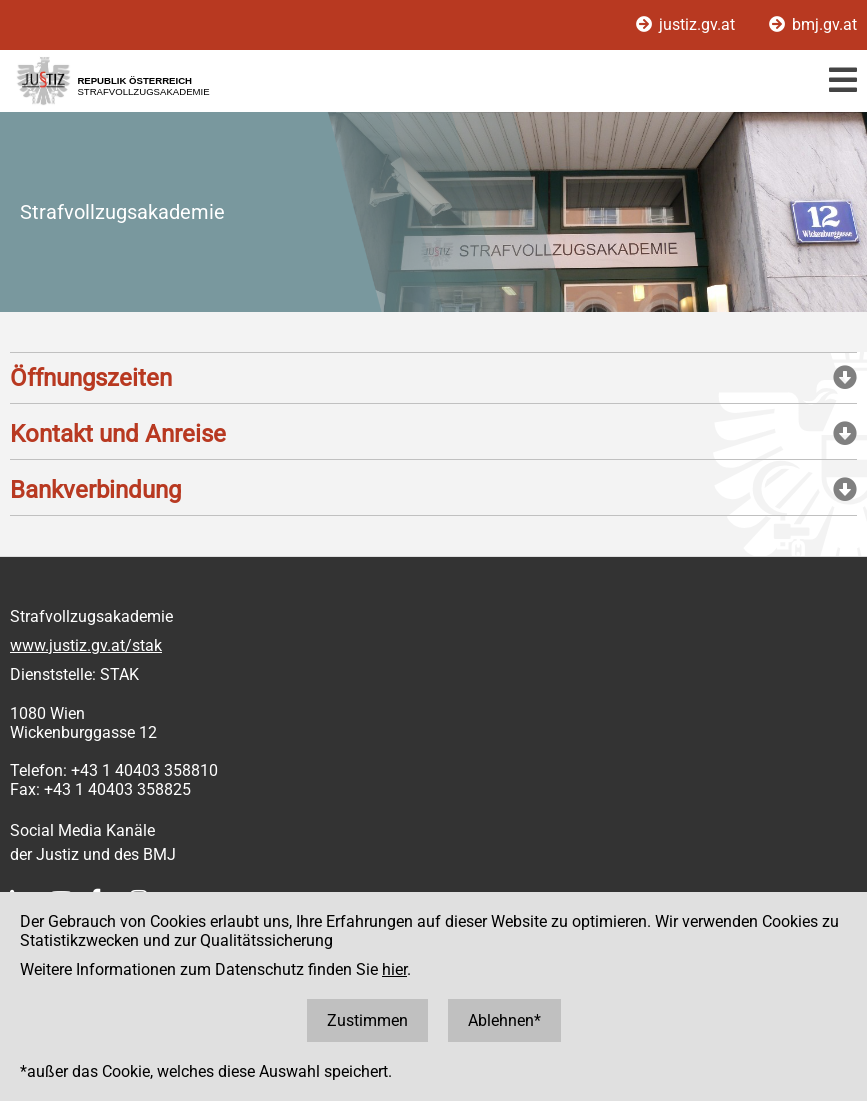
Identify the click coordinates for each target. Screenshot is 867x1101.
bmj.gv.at (813, 24)
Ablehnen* (504, 1020)
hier (394, 969)
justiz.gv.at (687, 24)
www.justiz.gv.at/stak (86, 645)
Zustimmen (367, 1020)
